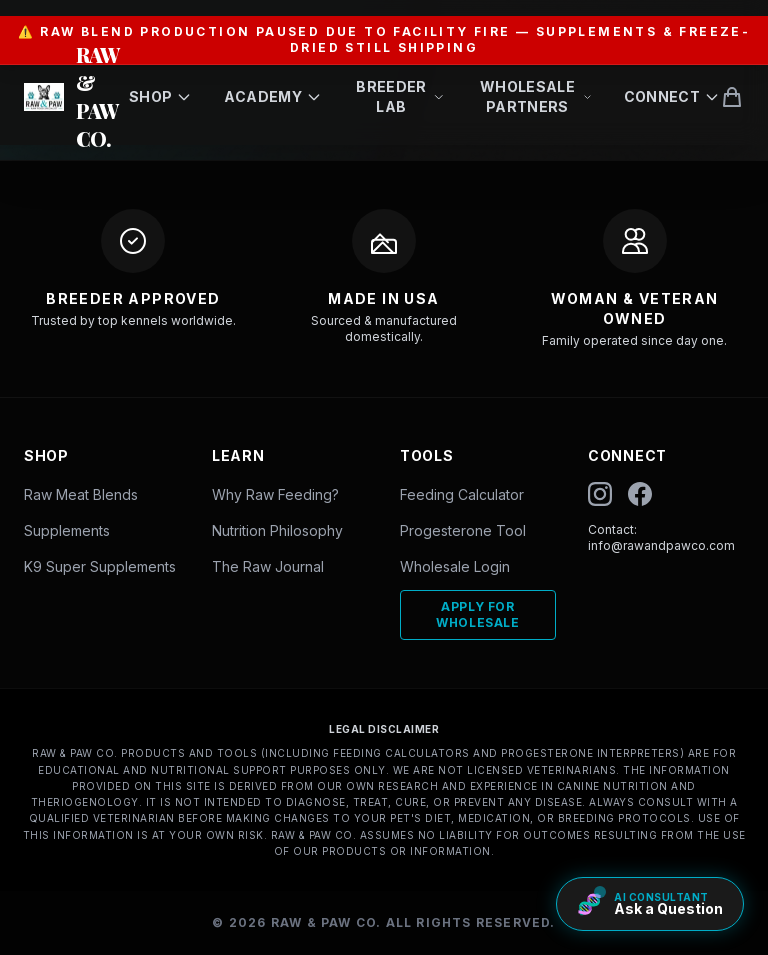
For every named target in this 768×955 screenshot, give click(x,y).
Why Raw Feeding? (275, 494)
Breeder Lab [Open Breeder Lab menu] (400, 96)
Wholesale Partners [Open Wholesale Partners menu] (536, 96)
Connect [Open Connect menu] (672, 96)
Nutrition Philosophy (277, 530)
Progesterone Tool (463, 530)
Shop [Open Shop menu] (160, 96)
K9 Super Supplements (100, 566)
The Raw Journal (268, 566)
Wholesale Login (455, 566)
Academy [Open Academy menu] (272, 96)
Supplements (67, 530)
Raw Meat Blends (81, 494)
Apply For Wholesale (477, 614)
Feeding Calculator (462, 494)
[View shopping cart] (732, 97)
